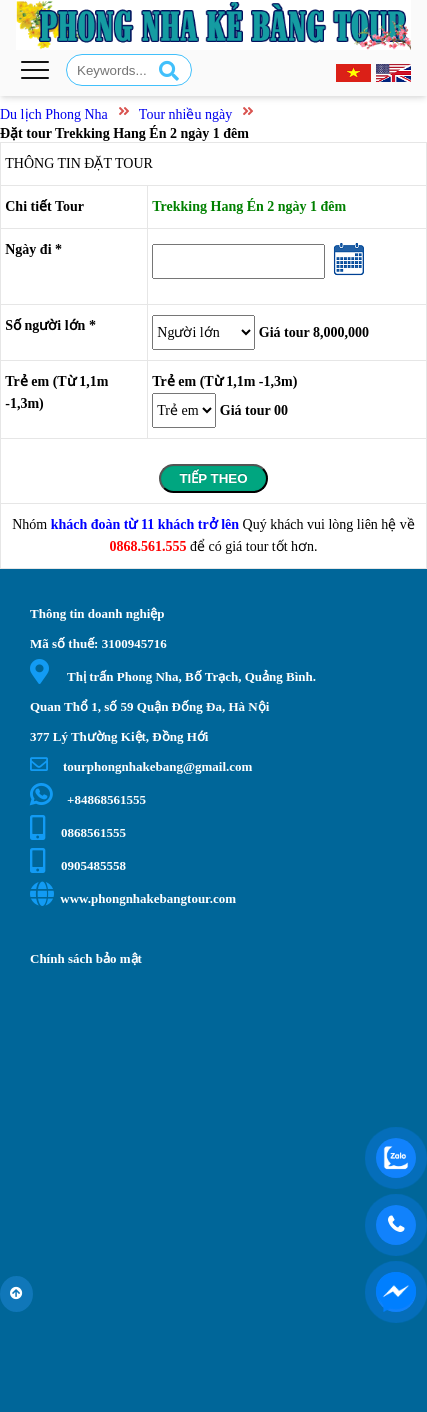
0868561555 (78, 832)
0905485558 (78, 865)
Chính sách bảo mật (86, 958)
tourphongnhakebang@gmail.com (141, 766)
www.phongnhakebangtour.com (133, 898)
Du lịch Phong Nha (54, 114)
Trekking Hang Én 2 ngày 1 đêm (249, 206)
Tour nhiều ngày (185, 114)
